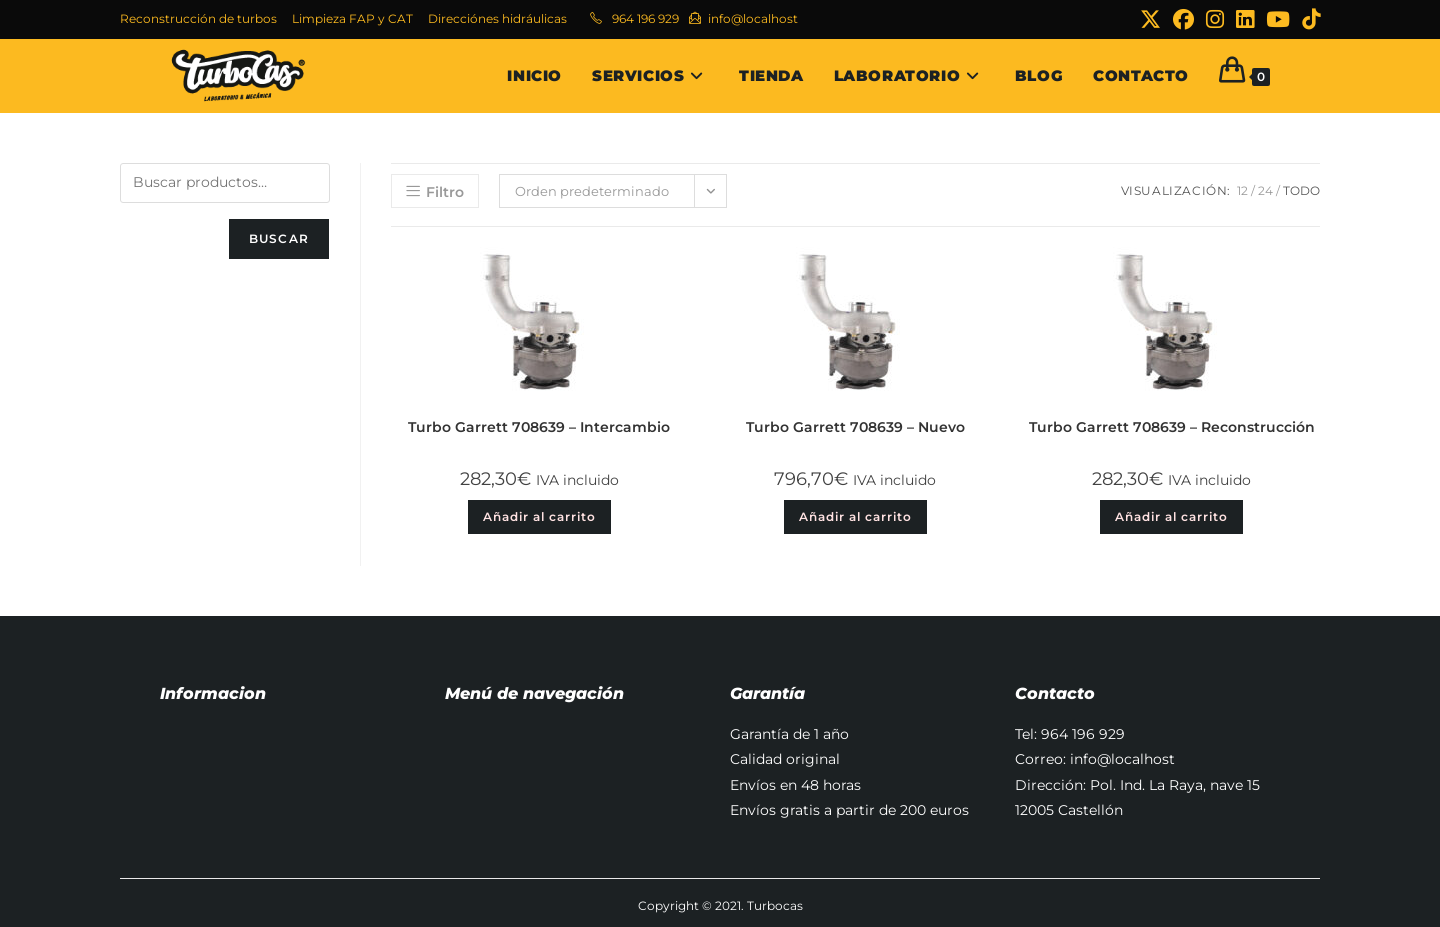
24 (1265, 190)
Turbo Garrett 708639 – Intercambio (539, 427)
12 (1242, 190)
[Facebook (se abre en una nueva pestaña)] (1183, 19)
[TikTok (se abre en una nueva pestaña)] (1308, 19)
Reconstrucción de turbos (198, 18)
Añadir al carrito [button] (539, 516)
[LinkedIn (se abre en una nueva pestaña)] (1245, 19)
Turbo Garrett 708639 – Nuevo (855, 427)
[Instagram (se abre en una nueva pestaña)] (1215, 19)
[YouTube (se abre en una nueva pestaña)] (1278, 19)
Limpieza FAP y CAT (352, 18)
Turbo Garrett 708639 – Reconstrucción (1172, 427)
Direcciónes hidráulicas (497, 18)
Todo (1301, 190)
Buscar (279, 238)
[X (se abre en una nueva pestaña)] (1150, 19)
